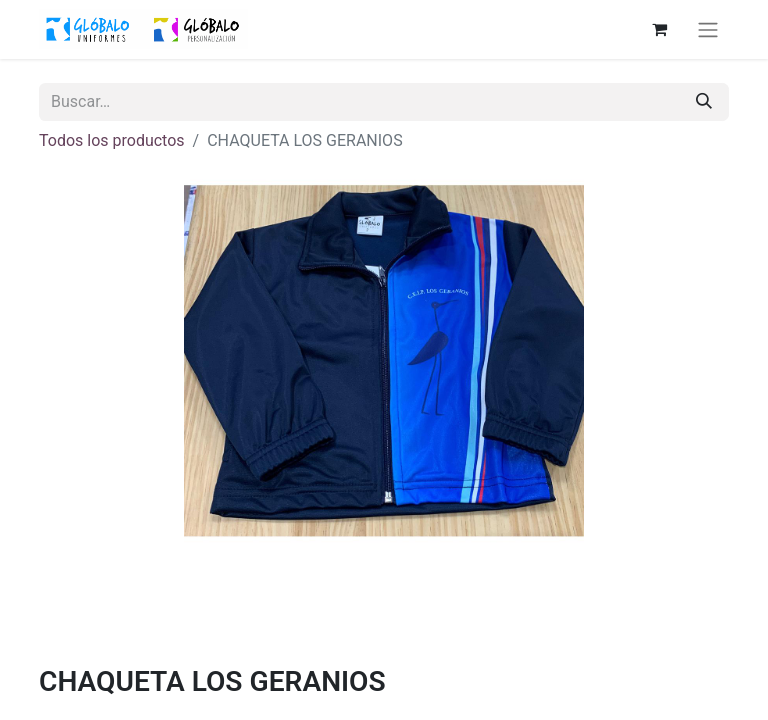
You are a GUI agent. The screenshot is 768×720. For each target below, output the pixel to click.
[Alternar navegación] (708, 29)
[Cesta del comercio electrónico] (659, 29)
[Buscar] (704, 102)
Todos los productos (112, 140)
